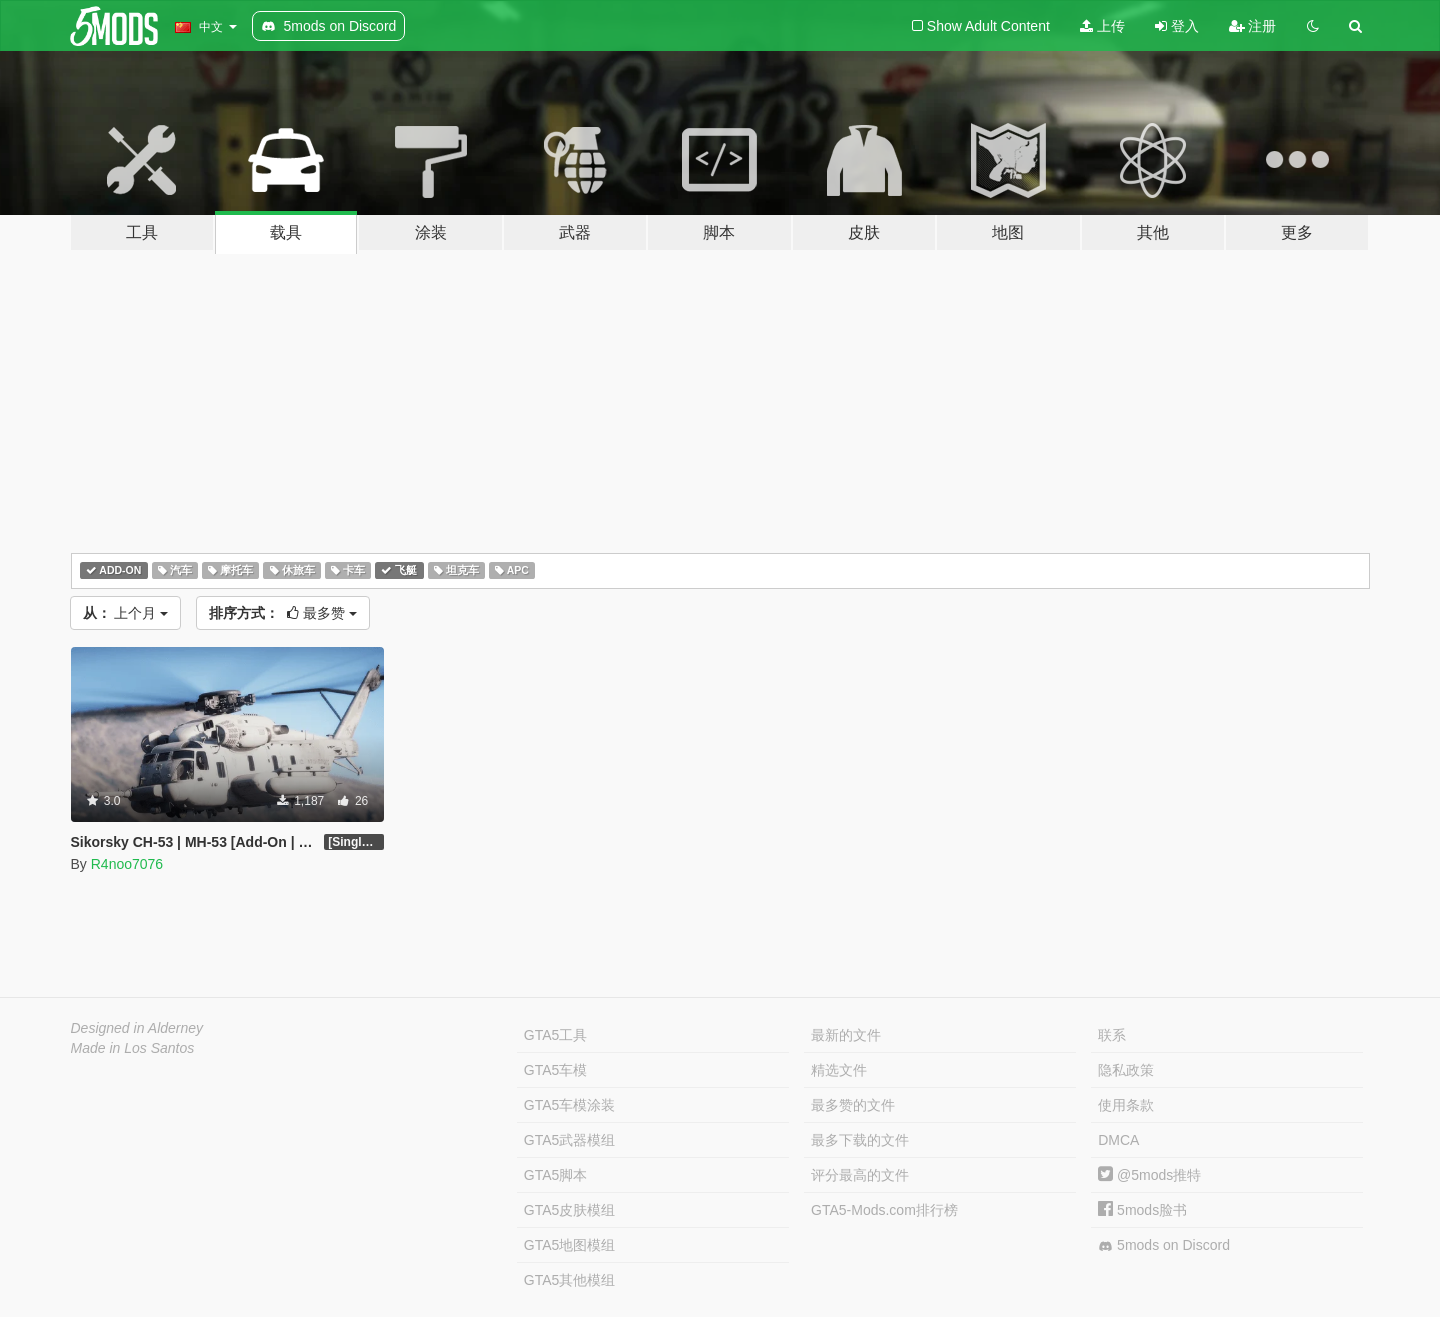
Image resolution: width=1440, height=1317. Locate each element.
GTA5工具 (556, 1035)
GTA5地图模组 (570, 1245)
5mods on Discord (1164, 1245)
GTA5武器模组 (570, 1140)
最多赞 (283, 613)
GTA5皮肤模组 (570, 1210)
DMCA (1118, 1140)
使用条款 (1126, 1105)
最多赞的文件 (853, 1105)
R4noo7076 (127, 864)
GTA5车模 (556, 1070)
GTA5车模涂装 (570, 1105)
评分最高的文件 (860, 1175)
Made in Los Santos (133, 1048)
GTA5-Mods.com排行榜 (884, 1210)
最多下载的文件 (860, 1140)
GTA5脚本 (556, 1175)
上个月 (126, 613)
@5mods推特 (1149, 1175)
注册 (1253, 26)
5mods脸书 (1142, 1210)
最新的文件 (846, 1035)
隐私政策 (1126, 1070)
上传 (1102, 26)
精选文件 (839, 1070)
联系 (1112, 1035)
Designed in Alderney (137, 1028)
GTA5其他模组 (570, 1280)
